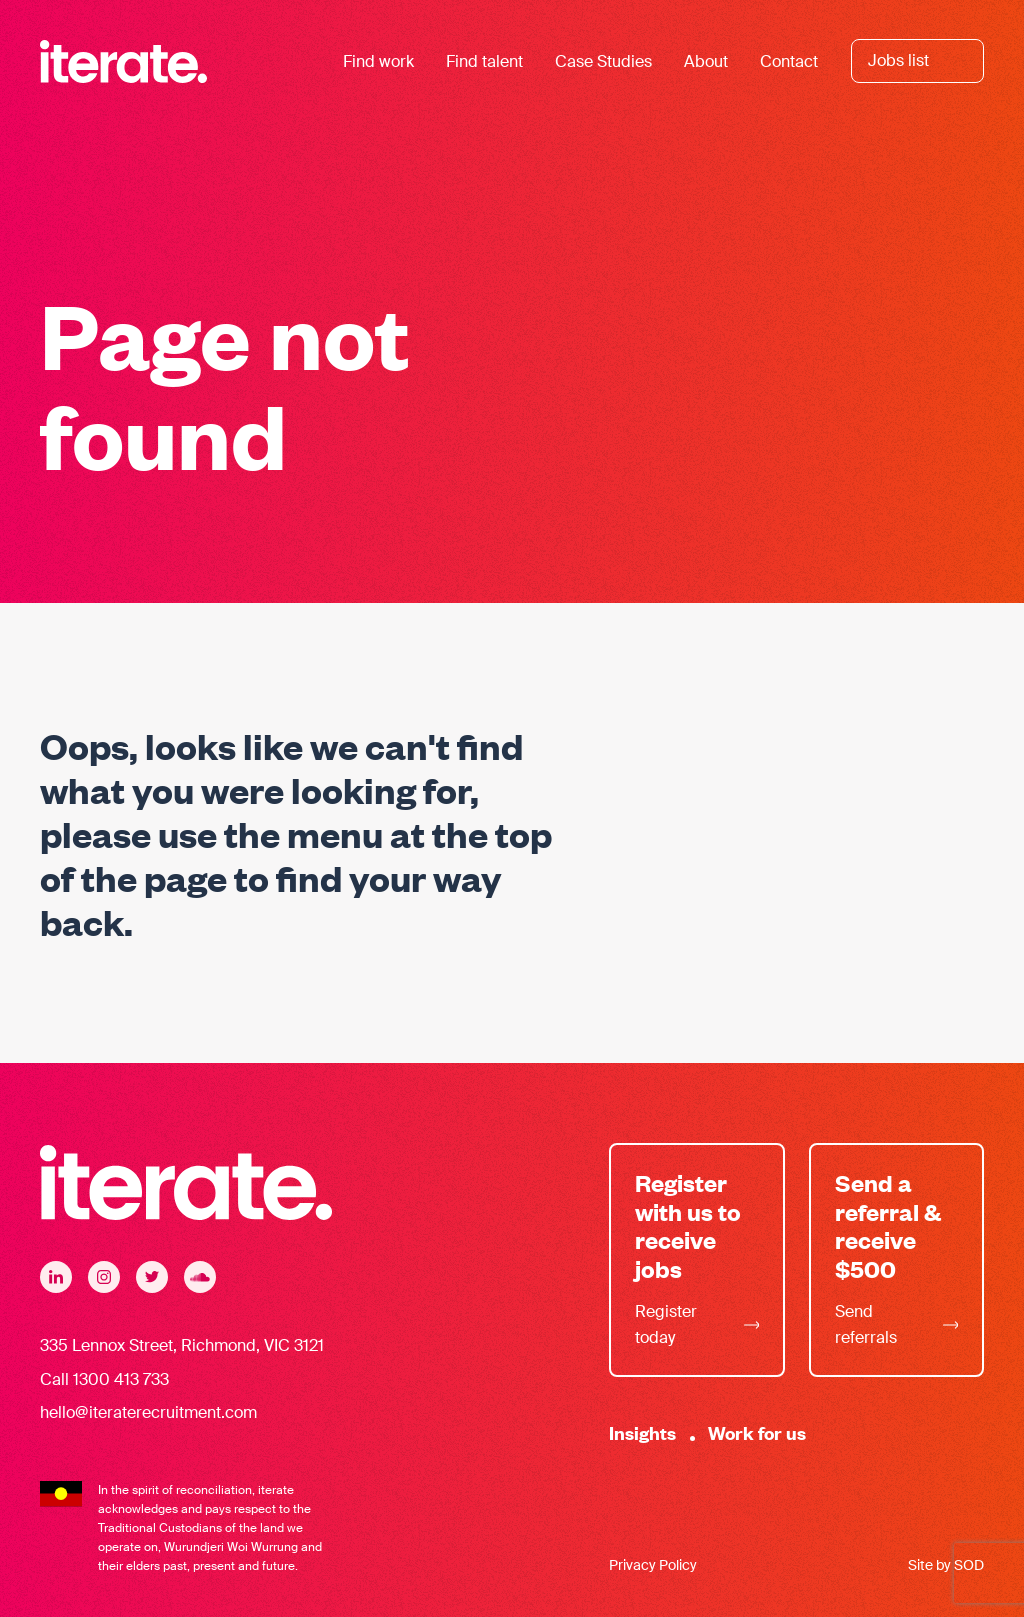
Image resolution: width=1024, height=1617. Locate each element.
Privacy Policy (653, 1565)
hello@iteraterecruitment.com (148, 1412)
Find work (378, 61)
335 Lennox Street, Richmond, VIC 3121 (182, 1345)
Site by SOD (946, 1565)
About (706, 61)
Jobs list (898, 60)
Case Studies (603, 61)
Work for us (757, 1432)
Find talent (484, 61)
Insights (642, 1432)
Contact (789, 61)
